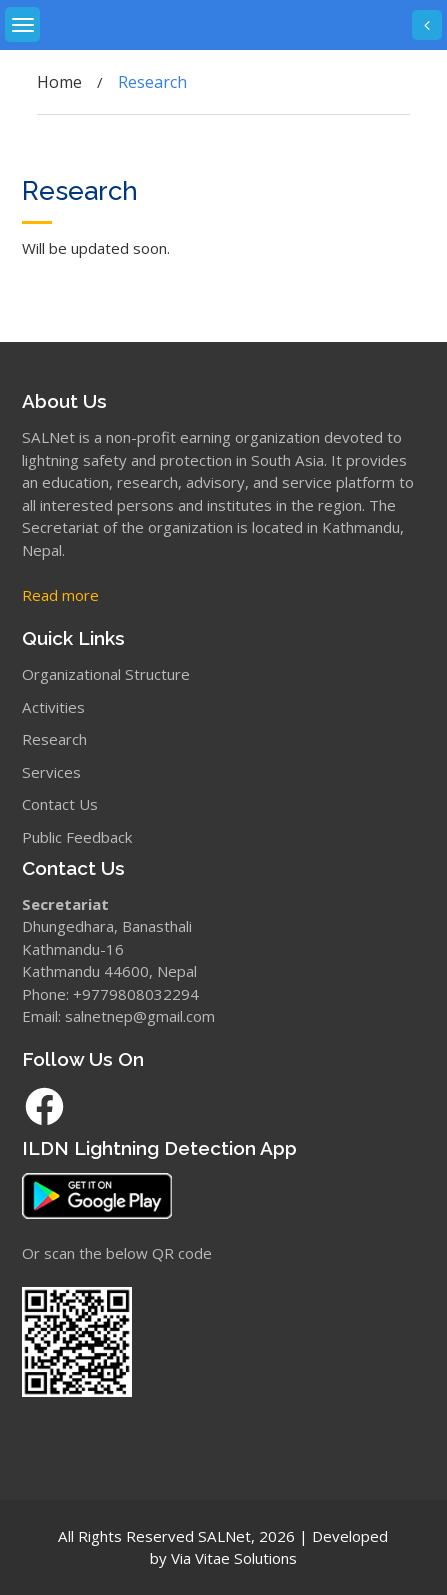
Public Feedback (77, 837)
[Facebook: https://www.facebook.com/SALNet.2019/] (223, 1106)
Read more (60, 595)
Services (51, 772)
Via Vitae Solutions (234, 1558)
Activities (53, 707)
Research (54, 739)
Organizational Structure (106, 674)
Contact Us (60, 804)
